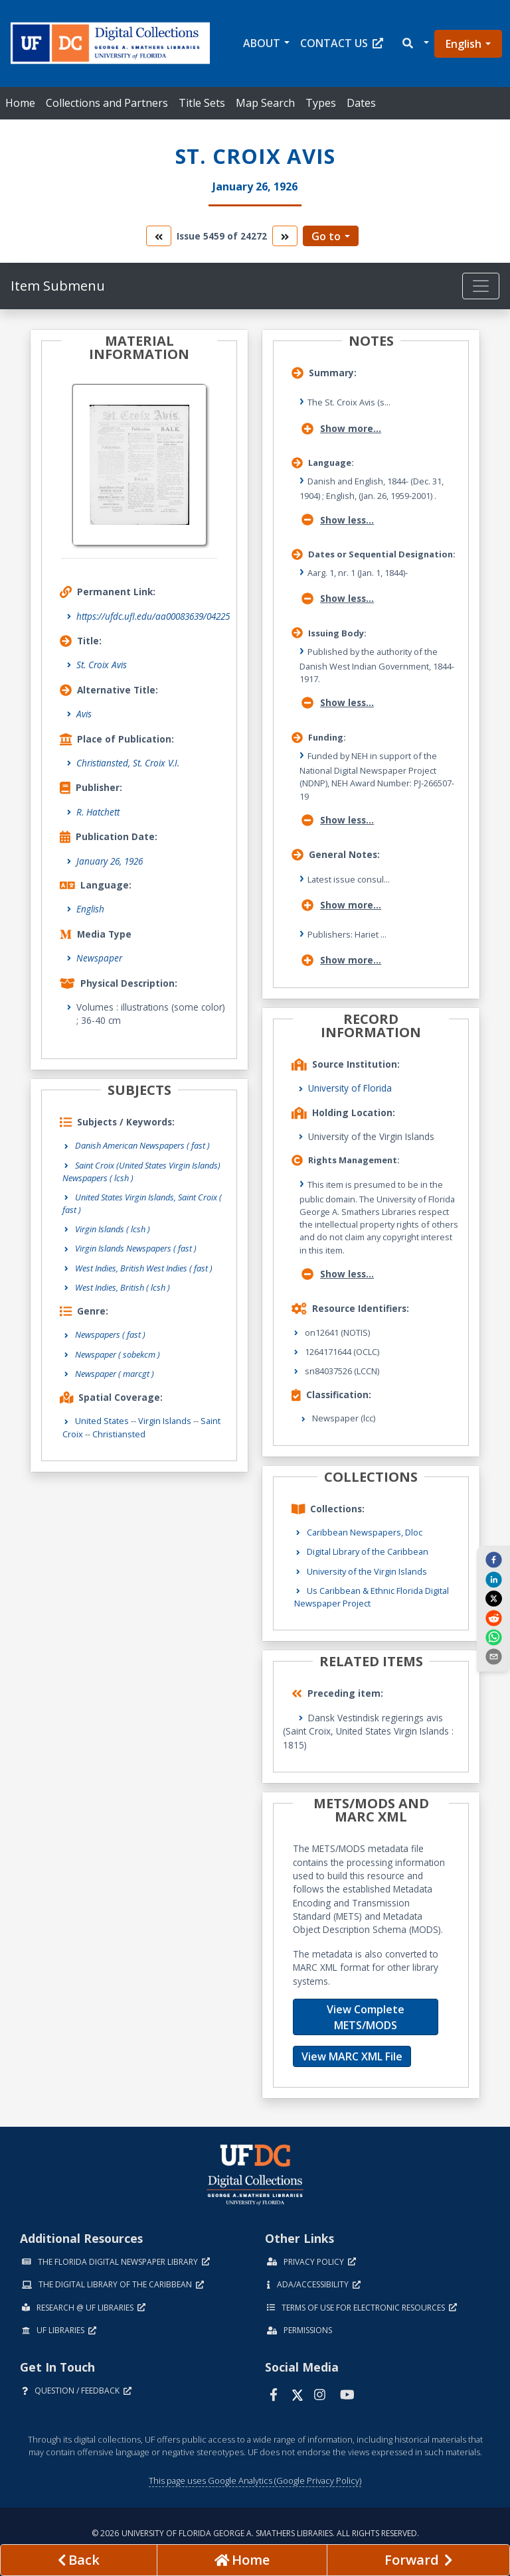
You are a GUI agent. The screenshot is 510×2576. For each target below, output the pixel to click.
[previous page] (78, 2560)
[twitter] (493, 1598)
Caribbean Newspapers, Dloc (364, 1532)
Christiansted (118, 1434)
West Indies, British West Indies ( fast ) (143, 1268)
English (463, 43)
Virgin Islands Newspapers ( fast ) (136, 1248)
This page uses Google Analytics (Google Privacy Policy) (255, 2480)
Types (320, 103)
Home (20, 103)
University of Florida (350, 1088)
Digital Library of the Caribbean (367, 1551)
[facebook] (493, 1559)
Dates (361, 103)
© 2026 (255, 2533)
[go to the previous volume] (158, 236)
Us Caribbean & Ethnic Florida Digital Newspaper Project (371, 1597)
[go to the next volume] (285, 236)
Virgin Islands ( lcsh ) (112, 1229)
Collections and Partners (107, 103)
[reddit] (493, 1617)
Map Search (265, 103)
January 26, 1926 (109, 861)
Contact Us (341, 43)
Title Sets (202, 103)
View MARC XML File (351, 2056)
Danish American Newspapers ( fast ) (142, 1145)
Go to (326, 236)
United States (102, 1421)
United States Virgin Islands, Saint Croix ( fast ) (142, 1203)
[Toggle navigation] (480, 286)
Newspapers (110, 1334)
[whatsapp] (493, 1637)
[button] (414, 43)
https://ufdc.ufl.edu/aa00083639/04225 (153, 616)
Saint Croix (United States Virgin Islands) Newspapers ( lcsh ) (141, 1171)
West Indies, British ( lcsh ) (122, 1287)
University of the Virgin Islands (367, 1571)
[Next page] (418, 2560)
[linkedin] (493, 1578)
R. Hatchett (98, 812)
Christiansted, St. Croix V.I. (127, 762)
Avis (84, 713)
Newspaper (99, 958)
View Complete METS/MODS (365, 2017)
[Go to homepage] (242, 2560)
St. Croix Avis (101, 664)
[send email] (493, 1656)
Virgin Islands (164, 1421)
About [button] (261, 43)
